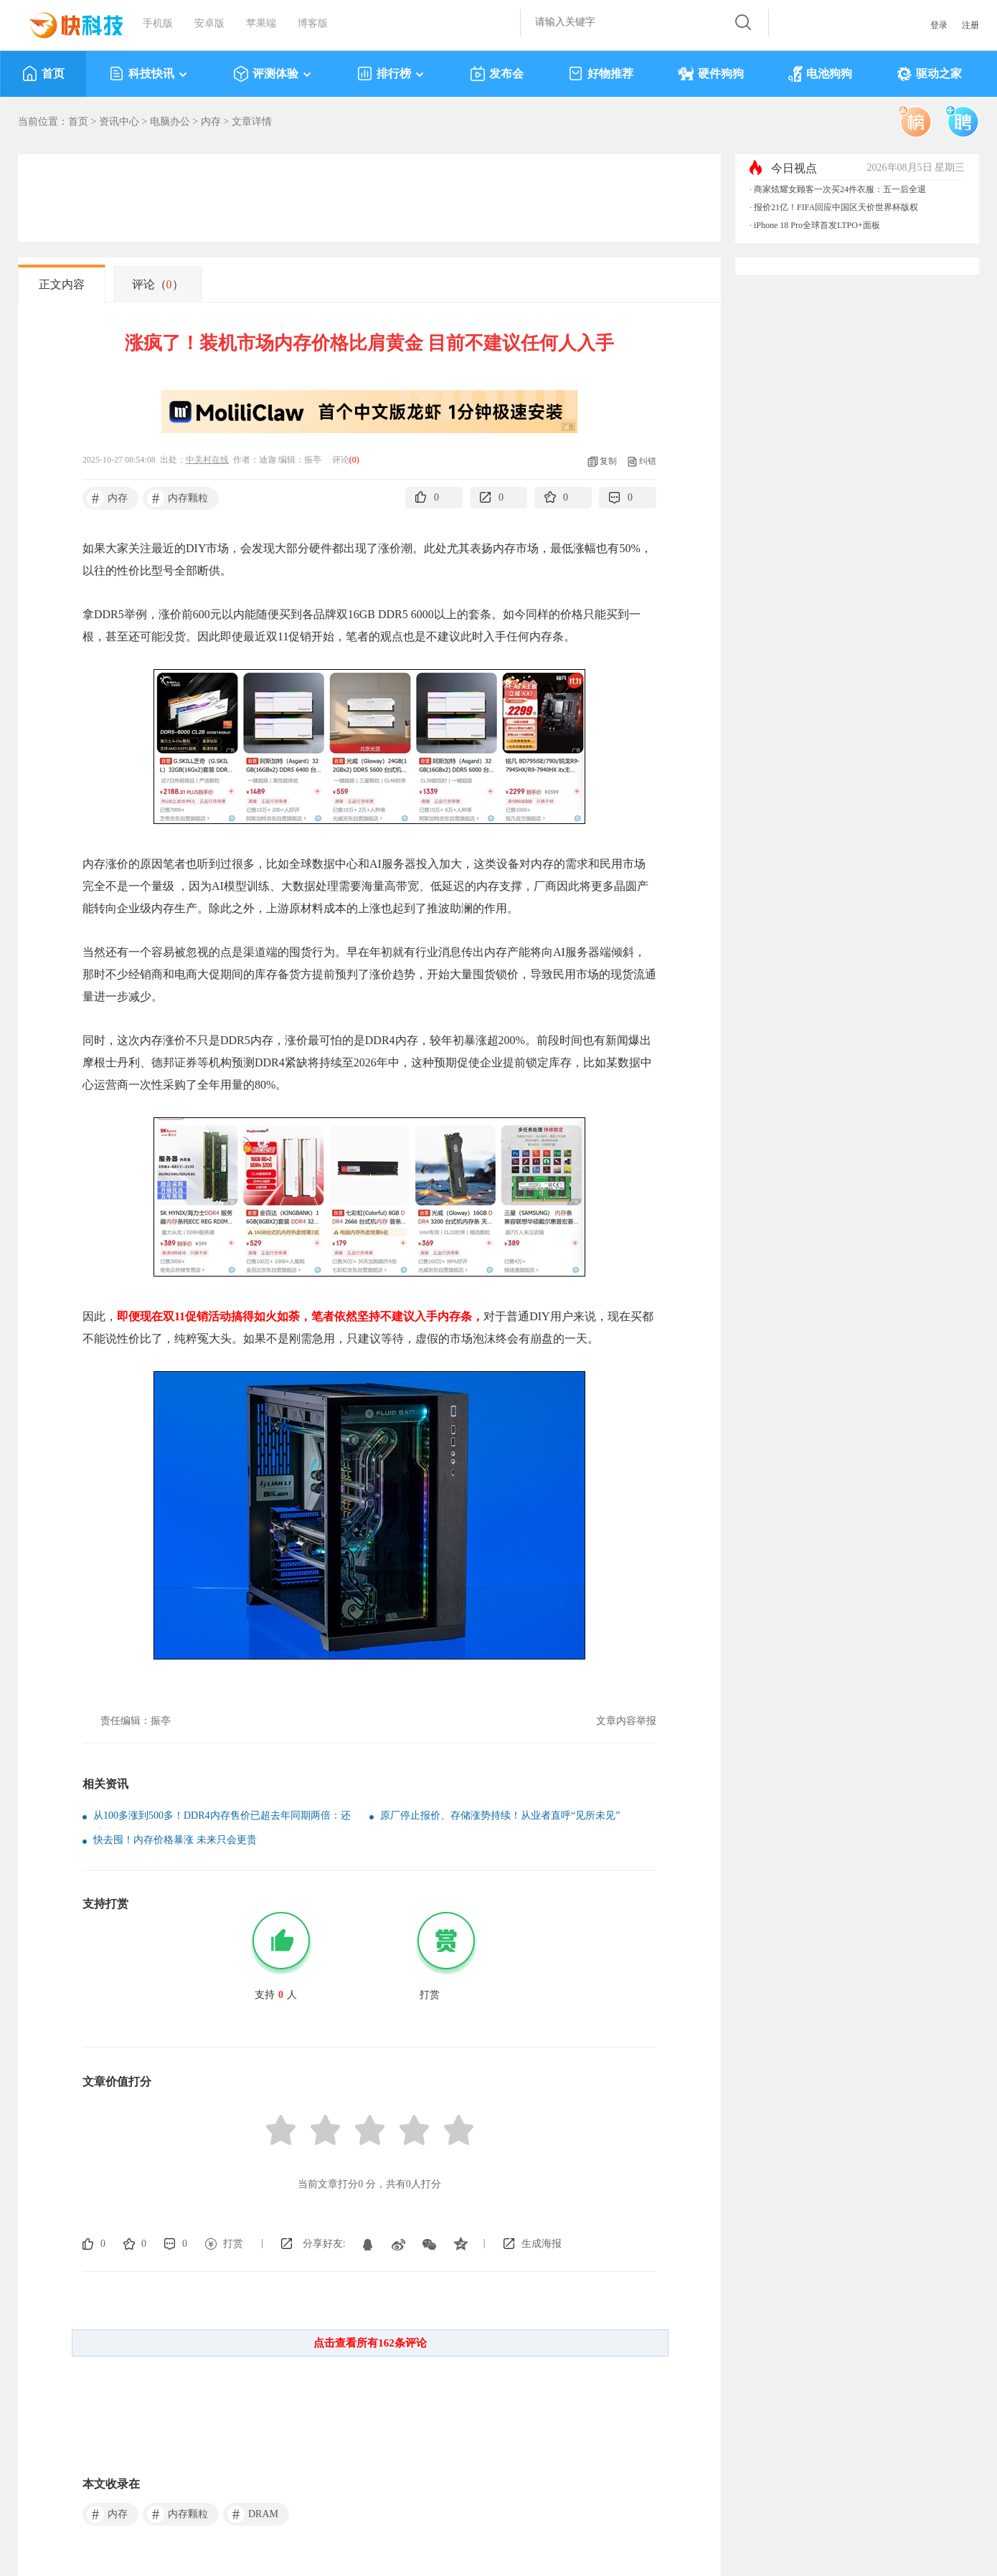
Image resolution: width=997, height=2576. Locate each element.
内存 (211, 121)
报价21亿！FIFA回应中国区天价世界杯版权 (836, 207)
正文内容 (62, 284)
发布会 (497, 74)
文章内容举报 (626, 1720)
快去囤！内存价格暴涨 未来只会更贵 (175, 1839)
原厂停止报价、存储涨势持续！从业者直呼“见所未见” (500, 1815)
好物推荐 (600, 74)
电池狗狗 (820, 74)
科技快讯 (149, 74)
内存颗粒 (177, 498)
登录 (939, 25)
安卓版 (209, 23)
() (354, 460)
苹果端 (261, 23)
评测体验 (273, 74)
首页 (43, 74)
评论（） (158, 284)
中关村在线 (207, 460)
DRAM (252, 2514)
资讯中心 (119, 121)
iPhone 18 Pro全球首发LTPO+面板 (817, 225)
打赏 (233, 2243)
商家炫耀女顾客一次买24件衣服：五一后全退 (840, 189)
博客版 (313, 23)
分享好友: (324, 2243)
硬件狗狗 (711, 74)
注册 (970, 25)
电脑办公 (170, 121)
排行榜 (391, 74)
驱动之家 (929, 74)
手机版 (158, 23)
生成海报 (541, 2243)
